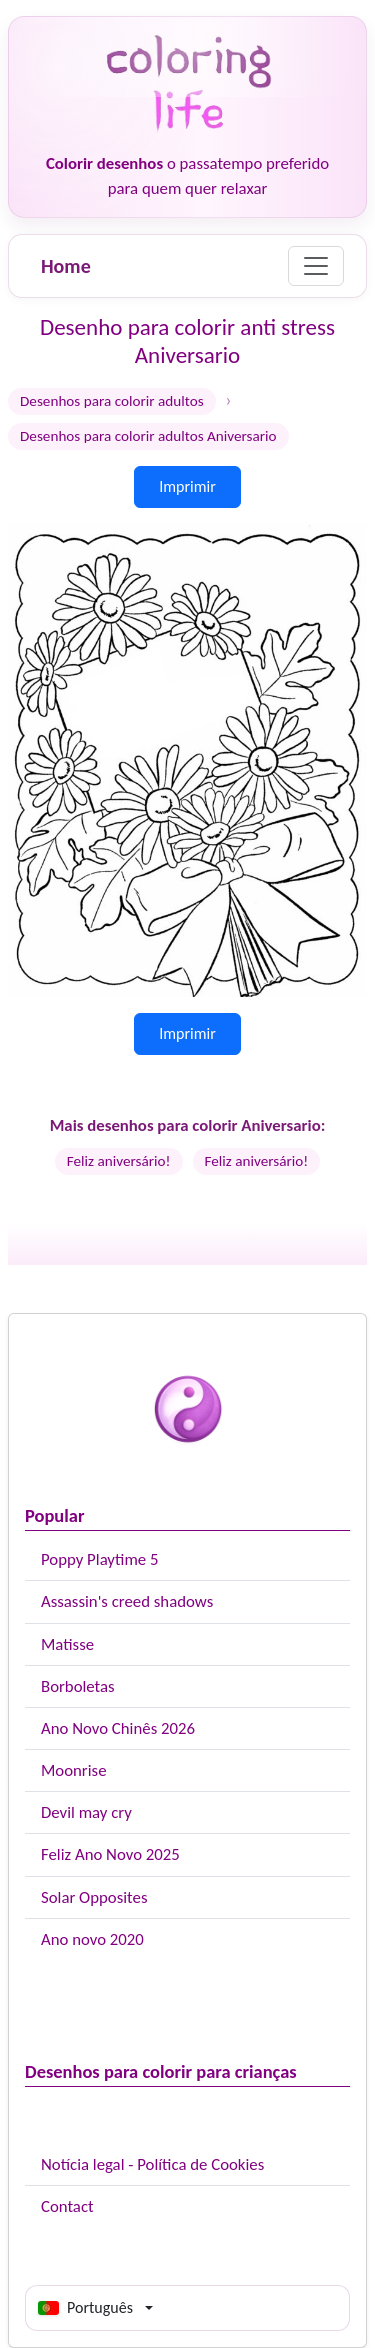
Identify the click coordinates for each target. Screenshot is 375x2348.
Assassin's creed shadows (127, 1601)
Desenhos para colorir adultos (112, 401)
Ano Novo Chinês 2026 (118, 1728)
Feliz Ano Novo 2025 (110, 1854)
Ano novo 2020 (92, 1939)
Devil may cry (86, 1812)
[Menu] (316, 266)
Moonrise (73, 1770)
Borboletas (78, 1686)
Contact (67, 2206)
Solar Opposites (94, 1897)
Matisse (67, 1644)
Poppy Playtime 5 (99, 1559)
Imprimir (187, 486)
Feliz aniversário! (119, 1161)
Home (66, 266)
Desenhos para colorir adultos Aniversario (148, 436)
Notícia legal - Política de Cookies (152, 2164)
